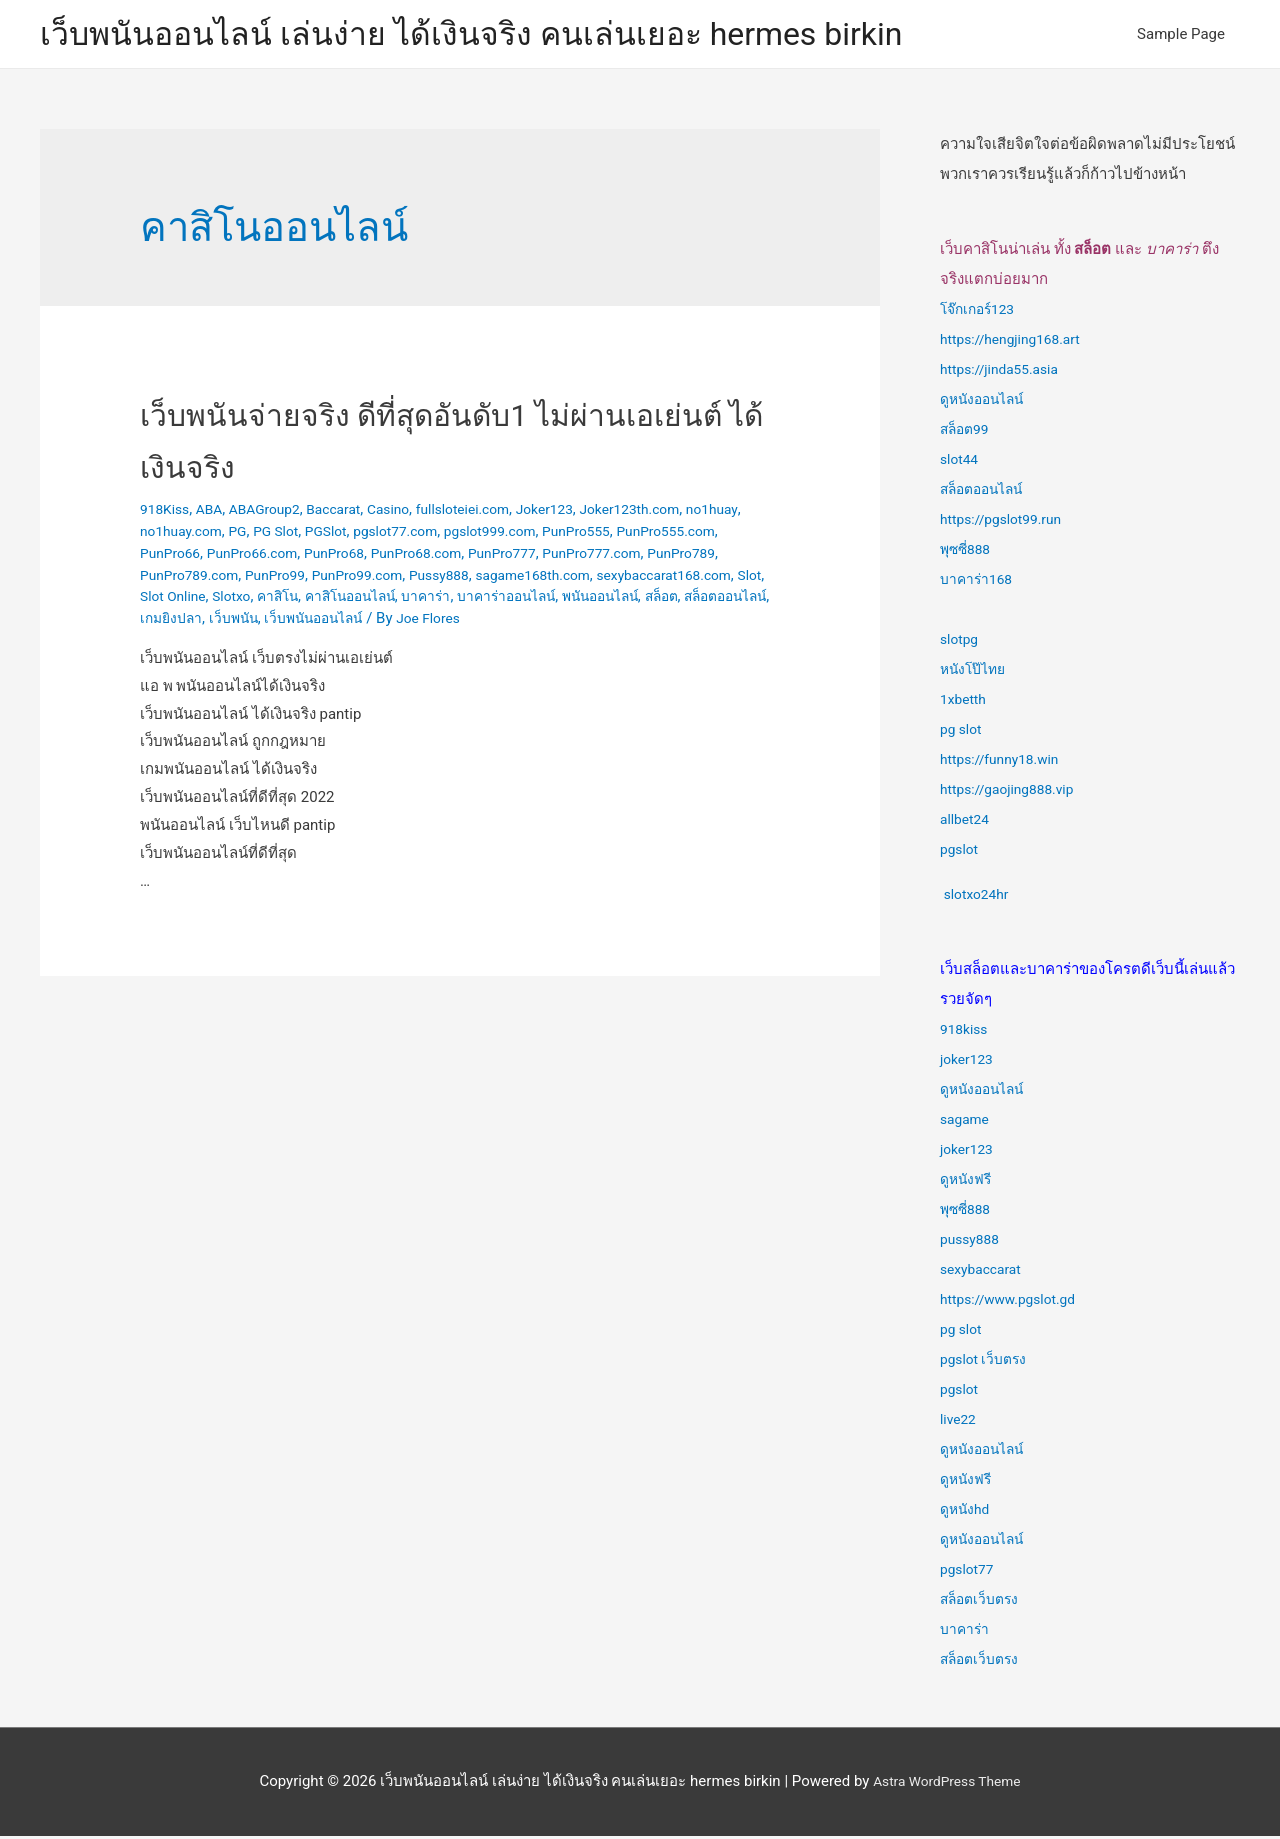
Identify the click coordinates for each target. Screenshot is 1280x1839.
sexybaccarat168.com (345, 600)
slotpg (961, 643)
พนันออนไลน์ (336, 622)
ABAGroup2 (275, 513)
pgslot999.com (583, 535)
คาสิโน (608, 600)
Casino (409, 513)
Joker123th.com (672, 513)
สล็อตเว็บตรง (982, 1603)
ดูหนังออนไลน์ (986, 403)
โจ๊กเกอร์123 (981, 313)
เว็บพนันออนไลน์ (716, 622)
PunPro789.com (389, 578)
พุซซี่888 (967, 553)
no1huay (168, 535)
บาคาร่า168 (978, 583)
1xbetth (965, 703)
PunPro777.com (194, 578)
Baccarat (350, 513)
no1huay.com (248, 535)
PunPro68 (466, 557)
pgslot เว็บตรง (986, 1363)
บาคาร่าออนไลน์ (234, 622)
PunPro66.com (376, 557)
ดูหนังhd (967, 1513)
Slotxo (559, 600)
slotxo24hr (979, 898)
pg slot (962, 733)
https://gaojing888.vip (1013, 793)
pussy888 (972, 1243)
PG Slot (350, 535)
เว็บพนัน (628, 622)
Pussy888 (662, 578)
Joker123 (579, 513)
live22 (959, 1423)
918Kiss (167, 513)
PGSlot (405, 535)
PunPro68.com (555, 557)
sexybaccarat (984, 1273)
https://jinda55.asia (1004, 373)
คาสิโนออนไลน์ (688, 600)
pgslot (961, 853)
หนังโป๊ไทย (976, 673)
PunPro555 (677, 535)
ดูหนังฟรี (968, 1183)
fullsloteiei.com (490, 513)
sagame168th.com (203, 600)
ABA (215, 513)
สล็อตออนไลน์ (476, 622)
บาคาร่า (966, 1633)
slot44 (961, 463)
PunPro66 (288, 557)
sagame (967, 1123)
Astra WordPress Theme (947, 1784)
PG (309, 535)
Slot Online (495, 600)
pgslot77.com (480, 535)
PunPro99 (483, 578)
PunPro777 (649, 557)
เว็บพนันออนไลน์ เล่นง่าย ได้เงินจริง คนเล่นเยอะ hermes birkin (511, 35)
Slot (439, 600)
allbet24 (967, 823)
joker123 (969, 1063)
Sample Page (1181, 36)
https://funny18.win (1005, 763)
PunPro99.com (571, 578)
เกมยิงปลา (561, 622)
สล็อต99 (967, 433)
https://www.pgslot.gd (1014, 1303)
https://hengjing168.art (1016, 343)
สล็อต (404, 622)
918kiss (966, 1033)
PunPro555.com (194, 557)
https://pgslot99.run (1006, 523)
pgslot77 (969, 1573)
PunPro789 (292, 578)
